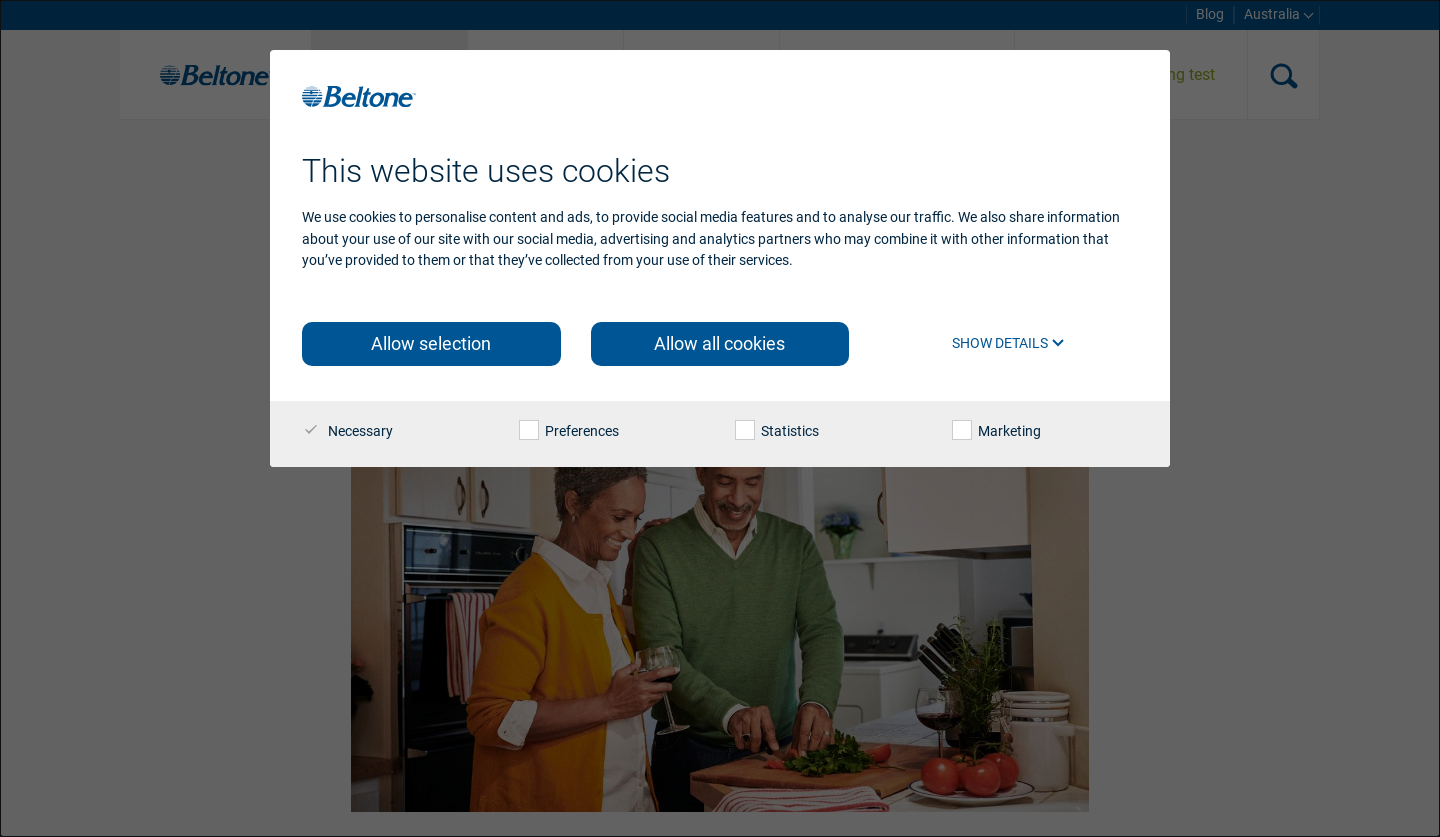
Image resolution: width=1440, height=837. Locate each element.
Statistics (777, 431)
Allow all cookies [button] (719, 343)
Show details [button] (1008, 343)
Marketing (996, 431)
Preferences (569, 431)
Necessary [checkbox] (347, 431)
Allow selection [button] (431, 343)
